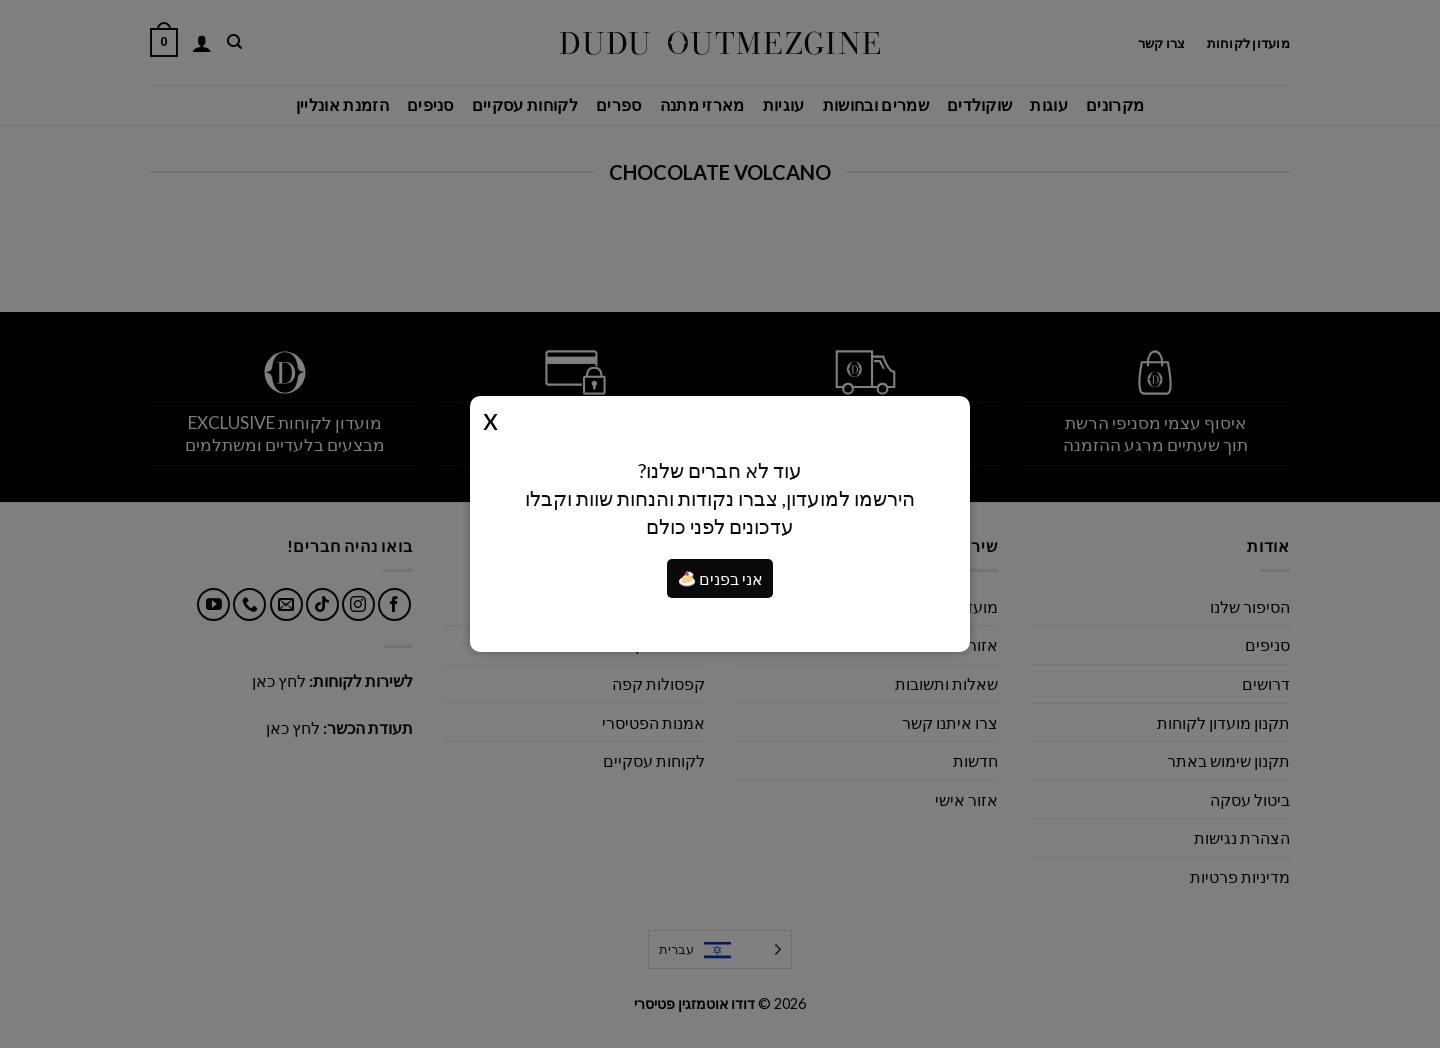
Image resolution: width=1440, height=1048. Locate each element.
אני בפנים (721, 578)
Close (490, 418)
